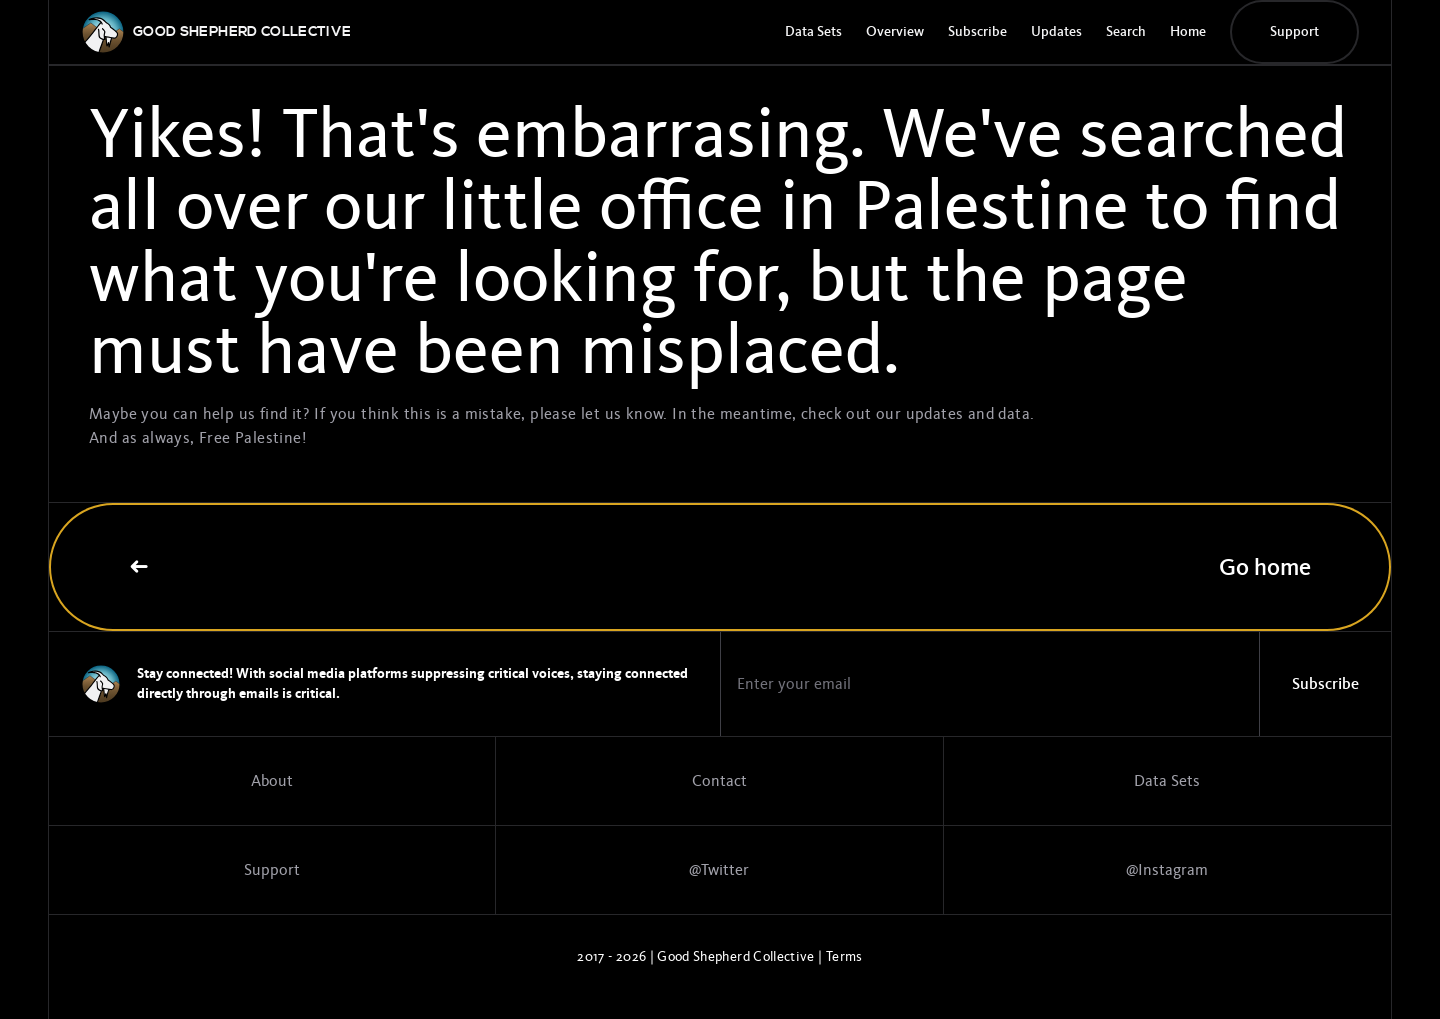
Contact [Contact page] (719, 781)
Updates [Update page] (1056, 31)
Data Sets (813, 31)
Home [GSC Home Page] (1188, 31)
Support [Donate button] (1294, 31)
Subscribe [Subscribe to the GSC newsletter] (977, 31)
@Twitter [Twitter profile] (719, 870)
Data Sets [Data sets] (1167, 781)
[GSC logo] (242, 32)
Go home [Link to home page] (720, 567)
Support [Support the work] (272, 870)
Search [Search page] (1126, 31)
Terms (844, 956)
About (272, 781)
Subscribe (1325, 684)
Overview (895, 31)
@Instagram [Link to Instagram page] (1167, 870)
